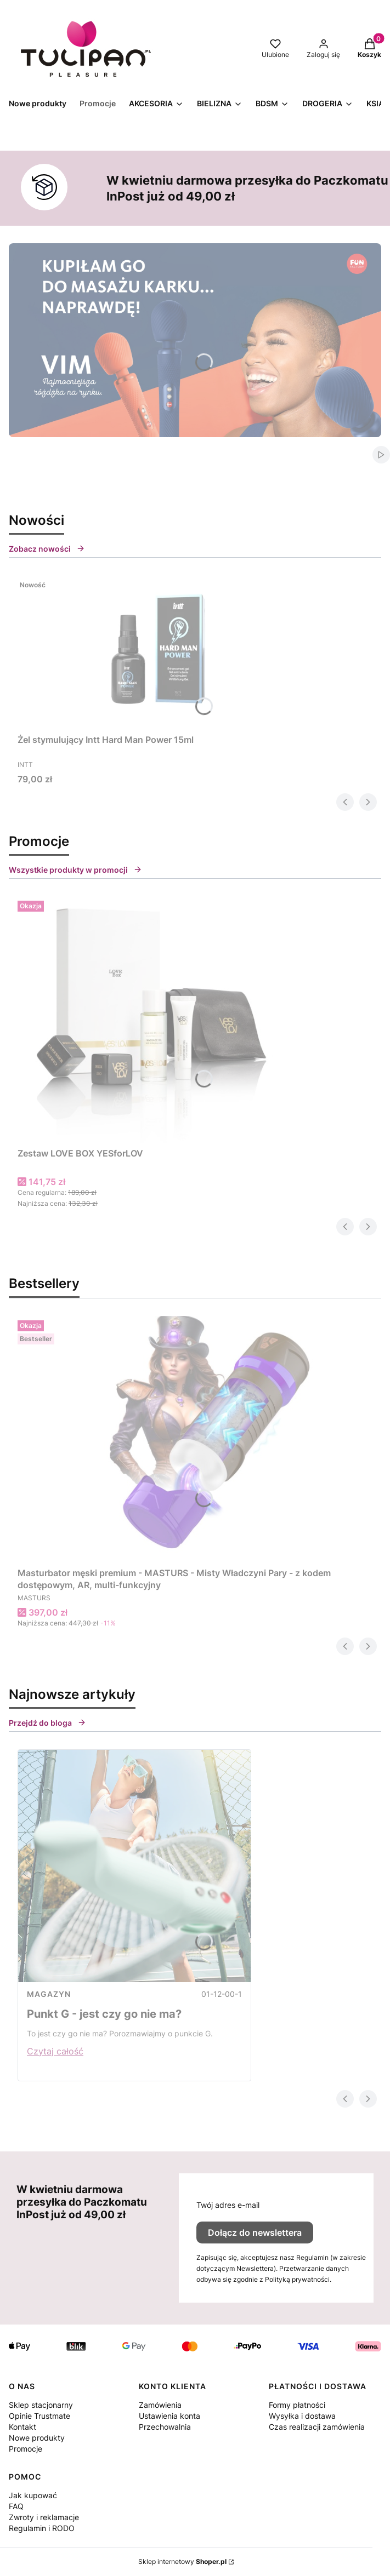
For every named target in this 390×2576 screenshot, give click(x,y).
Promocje (25, 2448)
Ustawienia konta (169, 2415)
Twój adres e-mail (227, 2204)
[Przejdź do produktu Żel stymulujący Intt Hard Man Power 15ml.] (155, 652)
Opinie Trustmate (39, 2415)
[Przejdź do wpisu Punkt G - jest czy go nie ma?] (134, 1866)
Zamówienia (160, 2404)
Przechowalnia (165, 2426)
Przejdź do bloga (47, 1722)
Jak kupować (33, 2495)
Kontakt (22, 2426)
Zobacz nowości (47, 548)
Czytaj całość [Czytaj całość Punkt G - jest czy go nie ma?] (55, 2051)
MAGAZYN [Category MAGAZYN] (49, 1994)
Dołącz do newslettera (255, 2232)
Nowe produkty (37, 2437)
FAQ (16, 2506)
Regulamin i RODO (42, 2528)
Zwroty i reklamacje (44, 2517)
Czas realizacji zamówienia (317, 2426)
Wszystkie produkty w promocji (75, 869)
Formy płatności (297, 2404)
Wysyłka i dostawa (302, 2415)
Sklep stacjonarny (41, 2404)
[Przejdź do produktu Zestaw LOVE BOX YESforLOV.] (155, 1019)
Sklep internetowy (182, 2561)
